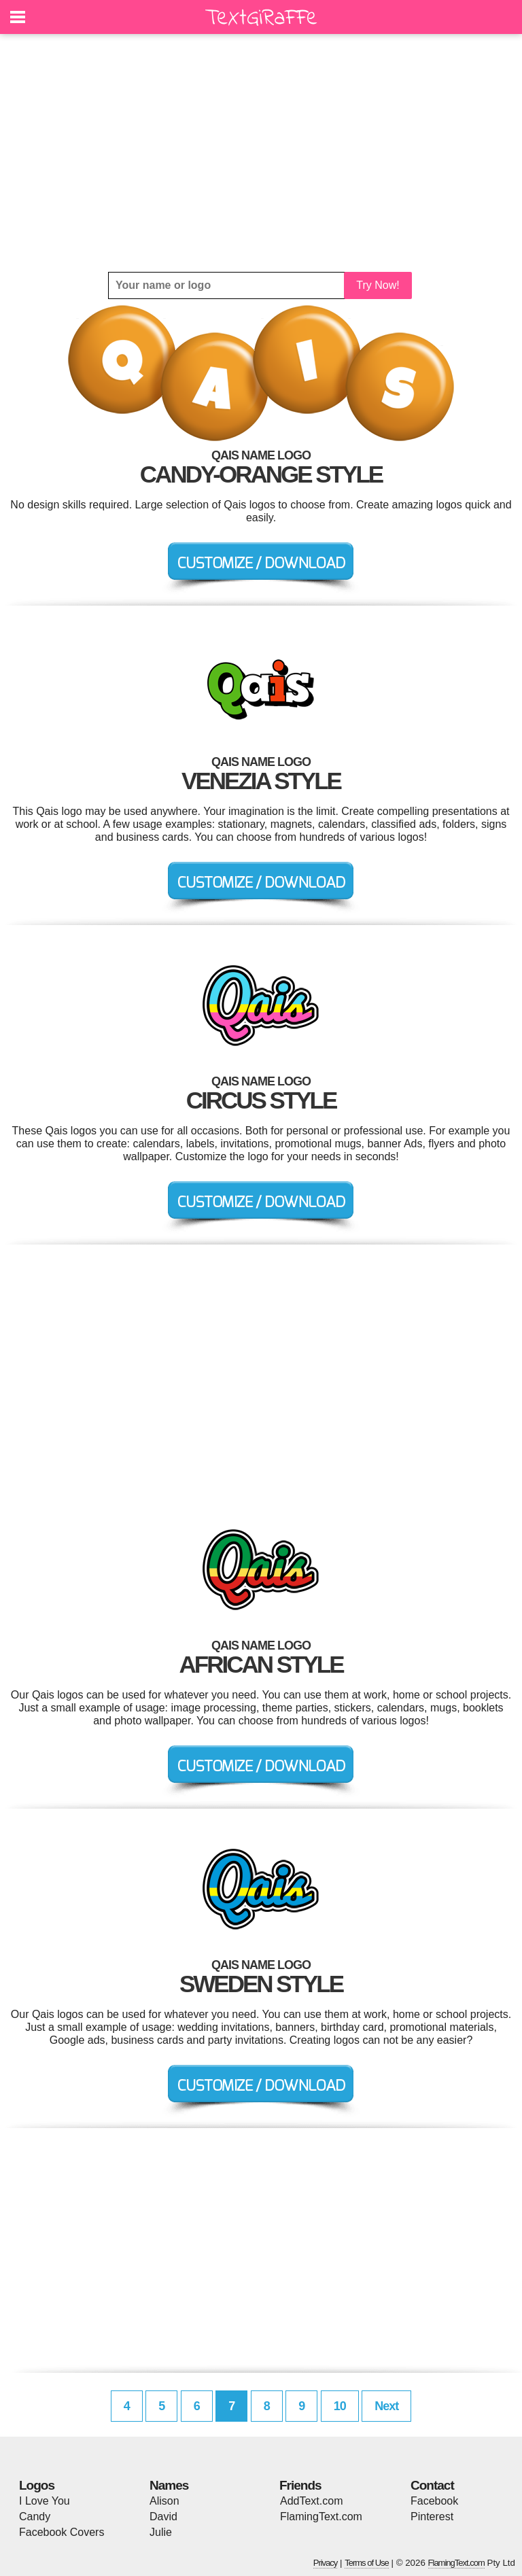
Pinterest (432, 2516)
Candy (34, 2516)
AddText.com (311, 2501)
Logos (36, 2485)
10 (340, 2406)
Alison (164, 2501)
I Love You (44, 2501)
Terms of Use (367, 2563)
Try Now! (377, 285)
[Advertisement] (261, 153)
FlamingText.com (321, 2516)
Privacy (325, 2563)
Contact (432, 2485)
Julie (161, 2532)
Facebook (434, 2501)
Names (169, 2485)
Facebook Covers (61, 2532)
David (163, 2516)
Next (386, 2406)
